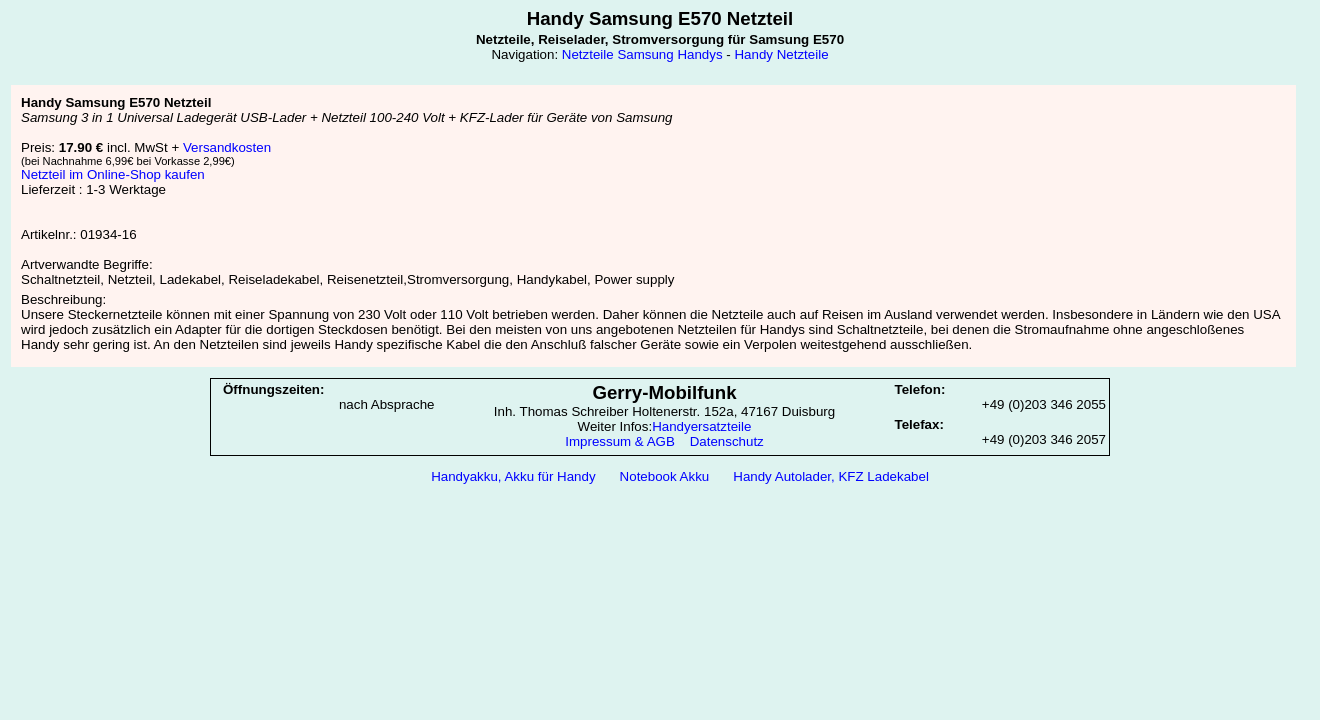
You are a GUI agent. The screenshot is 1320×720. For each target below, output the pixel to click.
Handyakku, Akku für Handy (513, 476)
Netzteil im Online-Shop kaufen (113, 174)
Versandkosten (227, 147)
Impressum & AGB (620, 441)
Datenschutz (727, 441)
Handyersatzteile (701, 426)
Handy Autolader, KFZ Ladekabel (831, 476)
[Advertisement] (660, 543)
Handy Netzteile (781, 54)
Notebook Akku (665, 476)
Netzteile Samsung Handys (642, 54)
